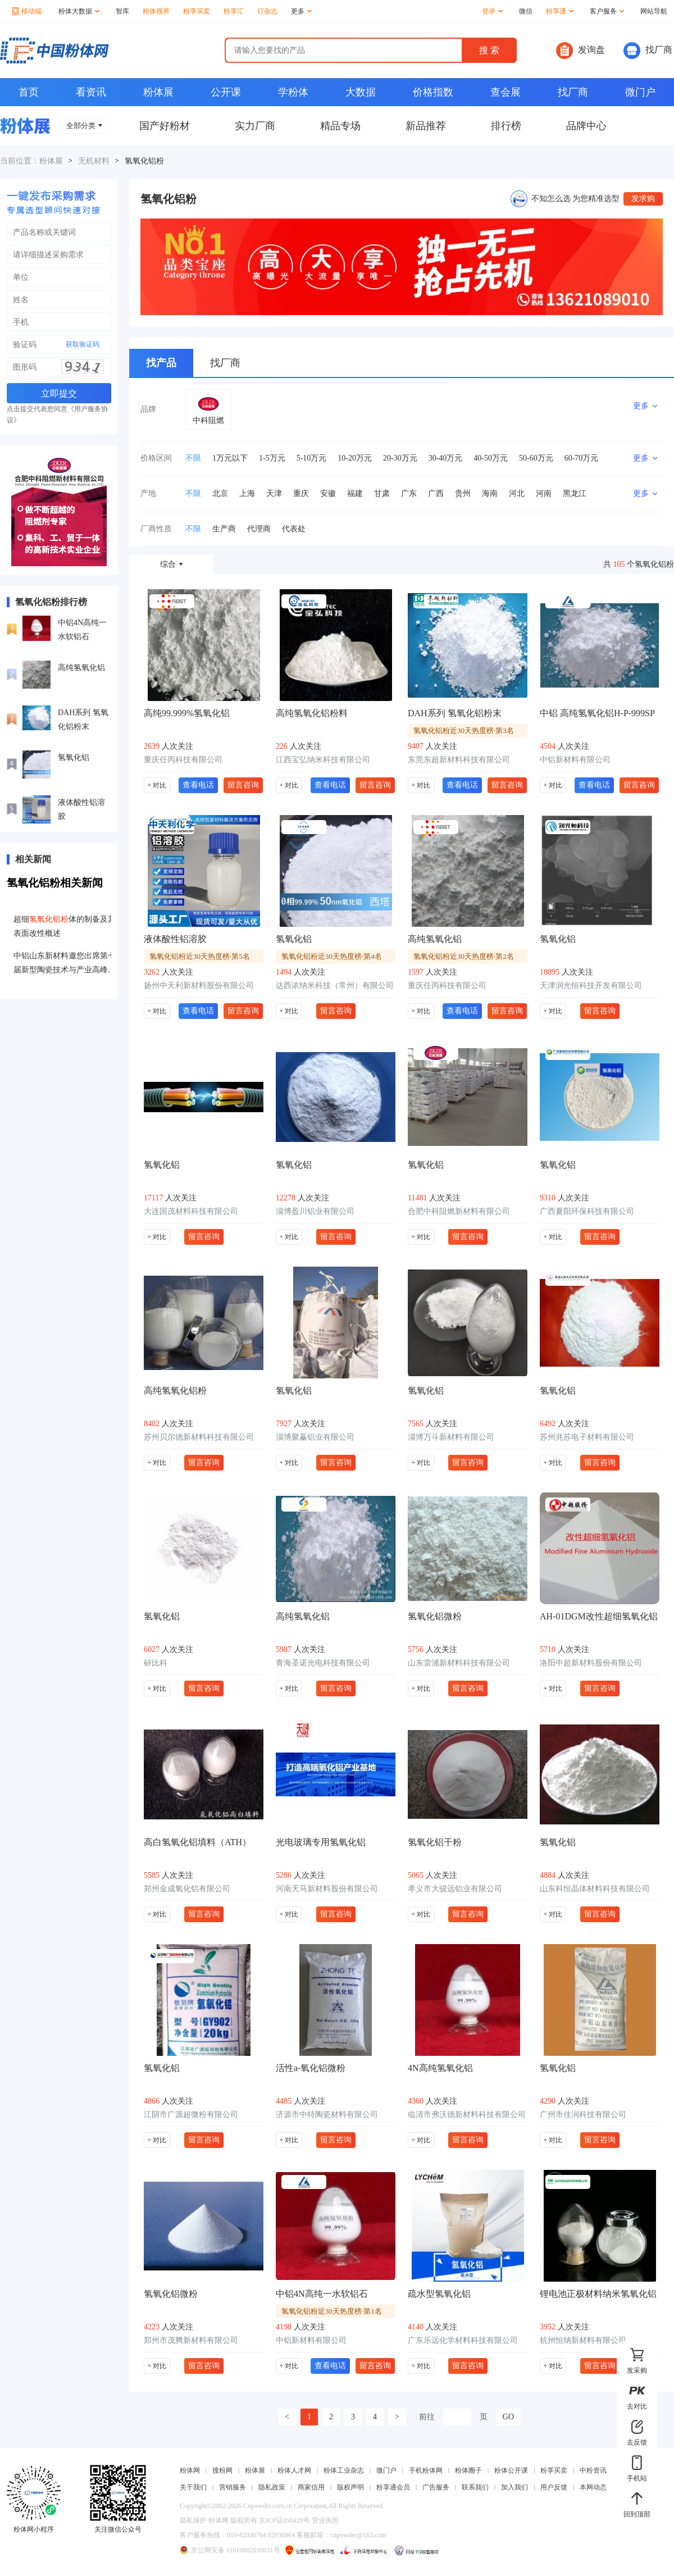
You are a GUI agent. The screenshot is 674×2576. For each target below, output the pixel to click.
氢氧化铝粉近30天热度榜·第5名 (199, 956)
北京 (220, 493)
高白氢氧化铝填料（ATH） (197, 1842)
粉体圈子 (468, 2470)
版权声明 (350, 2487)
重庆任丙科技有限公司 (183, 759)
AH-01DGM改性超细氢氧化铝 (599, 1616)
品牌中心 (586, 125)
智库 (122, 11)
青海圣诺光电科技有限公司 (323, 1663)
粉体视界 (156, 11)
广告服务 (435, 2487)
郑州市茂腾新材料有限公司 (191, 2340)
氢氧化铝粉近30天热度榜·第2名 (463, 956)
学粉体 (293, 92)
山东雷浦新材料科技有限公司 (459, 1663)
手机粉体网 (426, 2470)
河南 (544, 493)
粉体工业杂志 (344, 2470)
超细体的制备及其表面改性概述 (64, 926)
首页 (29, 92)
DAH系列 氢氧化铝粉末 (83, 719)
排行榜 (506, 125)
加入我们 (514, 2487)
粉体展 (158, 92)
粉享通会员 (393, 2487)
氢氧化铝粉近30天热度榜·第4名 (331, 956)
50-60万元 (536, 458)
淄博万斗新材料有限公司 (451, 1437)
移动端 (27, 11)
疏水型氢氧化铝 (439, 2294)
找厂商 (647, 50)
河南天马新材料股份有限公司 (327, 1889)
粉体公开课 (511, 2470)
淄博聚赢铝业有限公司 (315, 1437)
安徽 (328, 493)
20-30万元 (400, 458)
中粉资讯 (593, 2470)
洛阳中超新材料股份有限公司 (591, 1663)
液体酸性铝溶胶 (81, 809)
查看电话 (198, 784)
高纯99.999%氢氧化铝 (187, 713)
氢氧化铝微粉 (435, 1616)
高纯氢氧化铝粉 (175, 1390)
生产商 (224, 529)
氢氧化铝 (73, 757)
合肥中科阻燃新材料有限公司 (459, 1211)
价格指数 (433, 92)
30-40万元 (446, 458)
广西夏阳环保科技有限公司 (587, 1211)
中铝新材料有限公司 (575, 759)
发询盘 (580, 50)
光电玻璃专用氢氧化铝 (321, 1842)
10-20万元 (355, 458)
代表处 (294, 529)
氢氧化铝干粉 (435, 1842)
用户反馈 (553, 2487)
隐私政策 (271, 2487)
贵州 (463, 493)
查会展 (505, 92)
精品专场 (340, 125)
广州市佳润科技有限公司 (583, 2114)
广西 (436, 493)
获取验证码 (82, 344)
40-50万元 (490, 458)
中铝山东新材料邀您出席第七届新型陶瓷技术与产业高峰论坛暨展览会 (64, 964)
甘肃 (382, 493)
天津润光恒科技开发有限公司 (591, 985)
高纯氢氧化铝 (81, 667)
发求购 (643, 198)
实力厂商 (255, 125)
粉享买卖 (196, 11)
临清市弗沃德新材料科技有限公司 (467, 2114)
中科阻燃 (208, 420)
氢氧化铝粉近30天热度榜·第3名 (463, 730)
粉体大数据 (78, 11)
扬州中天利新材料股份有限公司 (199, 985)
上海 (247, 493)
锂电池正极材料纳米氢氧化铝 (598, 2294)
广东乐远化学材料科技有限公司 (463, 2340)
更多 (301, 11)
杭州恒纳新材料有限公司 (583, 2340)
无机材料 (94, 161)
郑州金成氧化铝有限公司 (187, 1889)
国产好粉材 (164, 125)
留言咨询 (243, 784)
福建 (355, 493)
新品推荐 (426, 125)
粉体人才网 (294, 2470)
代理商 (259, 529)
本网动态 (593, 2487)
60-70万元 (581, 458)
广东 (409, 493)
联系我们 (475, 2487)
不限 (193, 458)
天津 (274, 493)
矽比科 (155, 1663)
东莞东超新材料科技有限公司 (459, 759)
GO (508, 2417)
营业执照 (325, 2520)
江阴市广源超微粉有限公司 (191, 2114)
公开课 (226, 92)
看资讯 (91, 92)
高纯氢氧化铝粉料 (312, 713)
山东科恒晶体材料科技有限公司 (595, 1889)
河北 (517, 493)
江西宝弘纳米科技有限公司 (323, 759)
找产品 (161, 362)
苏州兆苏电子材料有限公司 (587, 1437)
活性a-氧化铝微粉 (310, 2068)
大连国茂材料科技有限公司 (191, 1211)
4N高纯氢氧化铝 (440, 2068)
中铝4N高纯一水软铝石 (82, 629)
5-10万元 (312, 458)
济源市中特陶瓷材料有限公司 (327, 2114)
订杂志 (267, 11)
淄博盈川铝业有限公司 (315, 1211)
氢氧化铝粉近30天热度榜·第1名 (331, 2311)
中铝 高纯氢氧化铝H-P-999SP (597, 713)
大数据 (360, 92)
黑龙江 (574, 493)
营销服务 (232, 2487)
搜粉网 (222, 2470)
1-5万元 (272, 458)
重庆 (301, 493)
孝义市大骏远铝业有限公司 (455, 1889)
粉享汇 (234, 11)
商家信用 (311, 2487)
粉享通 (559, 11)
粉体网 (190, 2470)
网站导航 (653, 11)
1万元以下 (230, 458)
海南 (490, 493)
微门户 (640, 92)
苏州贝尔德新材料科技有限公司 (199, 1437)
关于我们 (193, 2487)
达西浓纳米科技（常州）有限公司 (335, 985)
